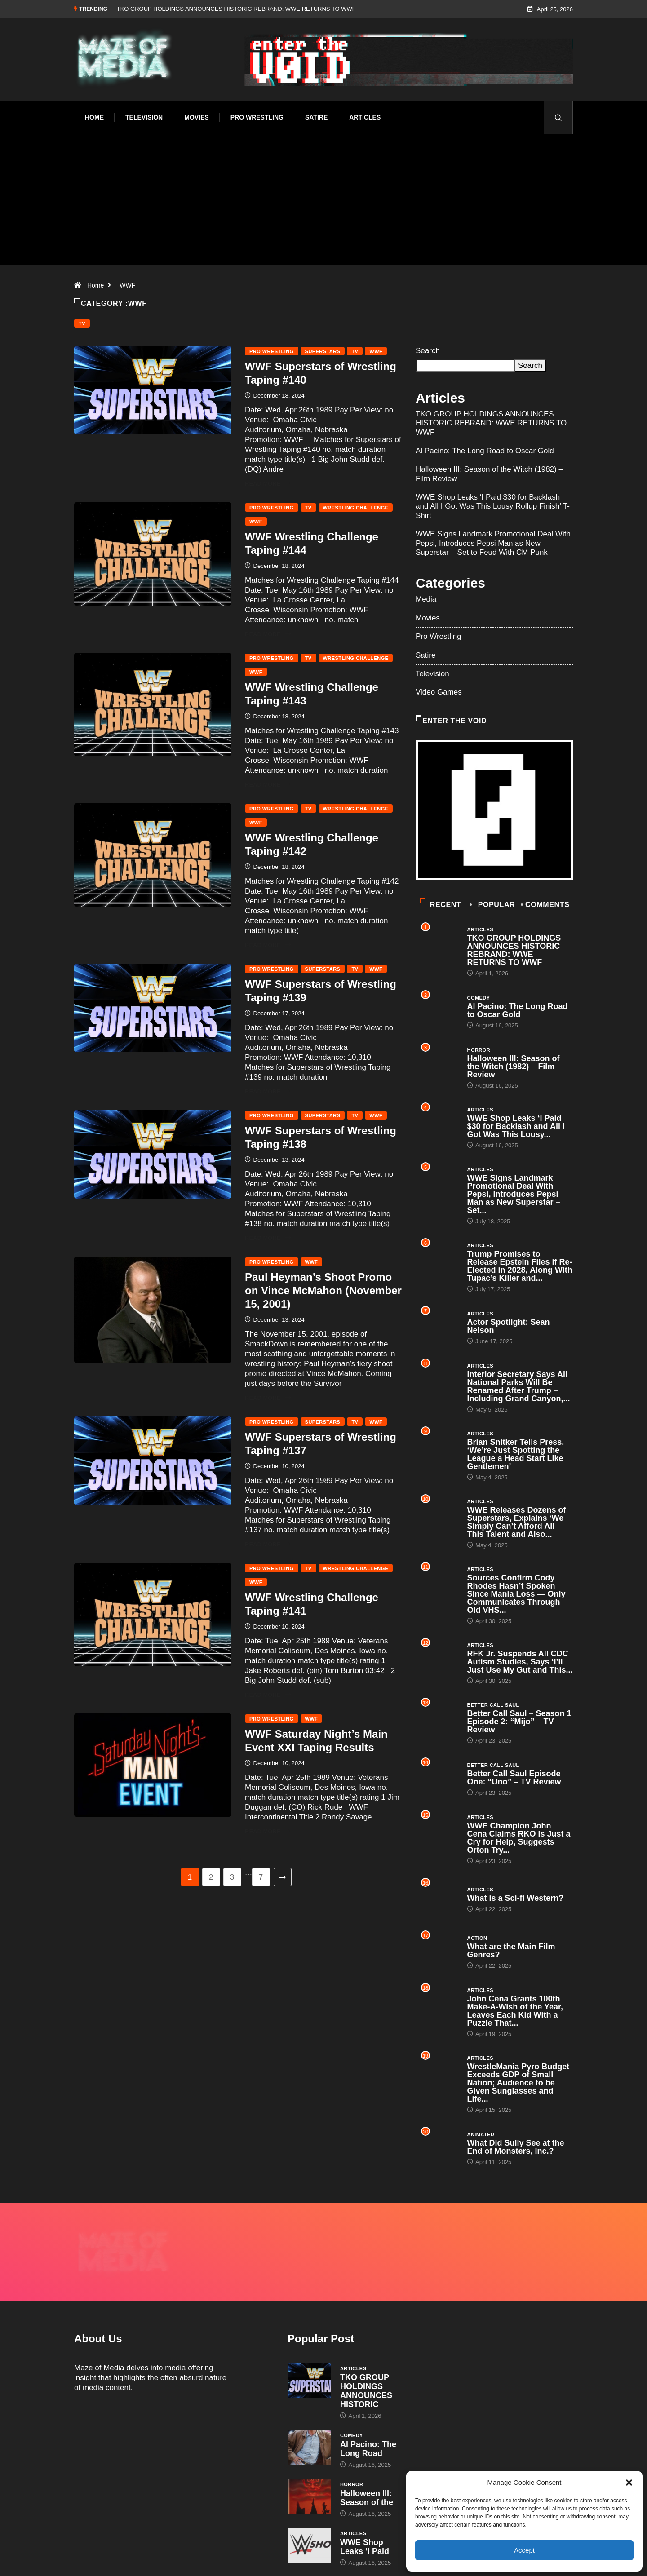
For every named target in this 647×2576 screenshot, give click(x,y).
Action (477, 1938)
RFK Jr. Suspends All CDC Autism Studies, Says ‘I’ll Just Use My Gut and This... (520, 1661)
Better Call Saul (493, 1705)
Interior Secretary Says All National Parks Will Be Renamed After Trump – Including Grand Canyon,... (518, 1386)
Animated (481, 2134)
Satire (316, 117)
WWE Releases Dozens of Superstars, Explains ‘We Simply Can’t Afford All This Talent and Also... (516, 1522)
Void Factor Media (356, 2559)
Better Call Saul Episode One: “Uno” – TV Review (514, 1777)
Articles (365, 117)
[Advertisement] (323, 211)
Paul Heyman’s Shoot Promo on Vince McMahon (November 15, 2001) (323, 1290)
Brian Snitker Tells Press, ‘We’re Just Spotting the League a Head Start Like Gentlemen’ (515, 1454)
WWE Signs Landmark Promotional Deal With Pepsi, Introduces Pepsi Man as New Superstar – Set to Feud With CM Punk (493, 543)
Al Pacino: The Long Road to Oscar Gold (485, 451)
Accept (524, 2550)
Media (426, 599)
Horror (479, 1050)
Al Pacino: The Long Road (368, 2402)
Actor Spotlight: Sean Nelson (508, 1326)
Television (144, 117)
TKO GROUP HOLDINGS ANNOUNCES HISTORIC (366, 2344)
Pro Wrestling (257, 117)
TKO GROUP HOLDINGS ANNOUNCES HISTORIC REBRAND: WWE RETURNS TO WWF (236, 8)
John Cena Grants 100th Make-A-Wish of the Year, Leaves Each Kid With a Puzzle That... (515, 2010)
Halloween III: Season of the (366, 2451)
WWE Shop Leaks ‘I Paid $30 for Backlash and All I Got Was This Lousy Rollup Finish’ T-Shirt (493, 506)
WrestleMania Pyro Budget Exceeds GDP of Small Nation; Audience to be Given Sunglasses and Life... (518, 2082)
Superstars (323, 351)
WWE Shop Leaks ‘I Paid (364, 2500)
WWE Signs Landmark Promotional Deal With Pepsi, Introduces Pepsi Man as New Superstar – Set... (513, 1194)
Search (428, 350)
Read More (268, 483)
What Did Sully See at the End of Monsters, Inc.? (515, 2147)
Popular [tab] (493, 904)
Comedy (478, 997)
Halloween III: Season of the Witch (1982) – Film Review (513, 1066)
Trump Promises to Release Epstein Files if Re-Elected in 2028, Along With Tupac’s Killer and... (519, 1266)
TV (82, 323)
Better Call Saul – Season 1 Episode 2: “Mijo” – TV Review (519, 1721)
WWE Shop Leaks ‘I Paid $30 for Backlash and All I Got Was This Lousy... (516, 1126)
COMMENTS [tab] (546, 904)
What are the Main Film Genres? (511, 1950)
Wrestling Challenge (356, 507)
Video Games (439, 692)
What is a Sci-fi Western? (515, 1898)
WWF (127, 285)
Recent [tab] (440, 904)
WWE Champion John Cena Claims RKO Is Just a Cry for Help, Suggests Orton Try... (519, 1838)
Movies (196, 117)
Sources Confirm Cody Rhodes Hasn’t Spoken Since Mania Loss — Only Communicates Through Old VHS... (516, 1594)
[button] (629, 2482)
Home (94, 117)
